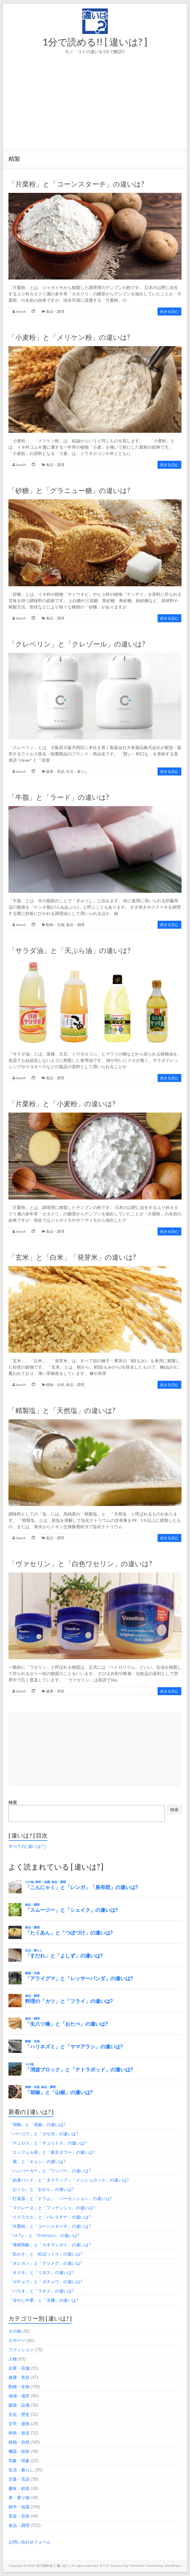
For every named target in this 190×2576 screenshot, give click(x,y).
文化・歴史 (19, 2414)
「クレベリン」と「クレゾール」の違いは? (76, 644)
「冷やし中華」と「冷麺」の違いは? (43, 2300)
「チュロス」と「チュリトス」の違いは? (47, 2143)
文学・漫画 (19, 2423)
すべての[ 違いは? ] (27, 1846)
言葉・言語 (19, 2479)
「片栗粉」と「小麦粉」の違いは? (61, 1103)
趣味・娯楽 (19, 2488)
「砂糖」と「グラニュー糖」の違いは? (69, 490)
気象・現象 (19, 2460)
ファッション (21, 2349)
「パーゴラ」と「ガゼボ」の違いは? (43, 2133)
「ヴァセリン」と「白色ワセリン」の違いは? (80, 1563)
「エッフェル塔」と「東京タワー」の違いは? (51, 2152)
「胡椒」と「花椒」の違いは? (36, 2124)
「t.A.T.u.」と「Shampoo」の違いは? (43, 2235)
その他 (14, 2331)
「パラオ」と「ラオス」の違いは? (41, 2291)
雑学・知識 (19, 2506)
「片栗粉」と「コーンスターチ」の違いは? (76, 184)
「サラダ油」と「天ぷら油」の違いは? (69, 950)
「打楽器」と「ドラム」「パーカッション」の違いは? (60, 2198)
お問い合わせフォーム (29, 2542)
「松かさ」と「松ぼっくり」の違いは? (45, 2254)
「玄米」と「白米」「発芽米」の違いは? (72, 1257)
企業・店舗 (19, 2368)
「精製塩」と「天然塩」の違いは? (61, 1410)
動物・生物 (55, 924)
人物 (12, 2358)
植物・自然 (55, 1384)
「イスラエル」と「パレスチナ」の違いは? (49, 2217)
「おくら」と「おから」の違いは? (41, 2189)
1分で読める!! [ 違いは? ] (94, 42)
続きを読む (169, 311)
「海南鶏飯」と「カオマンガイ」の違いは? (49, 2244)
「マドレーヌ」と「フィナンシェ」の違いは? (51, 2207)
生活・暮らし (77, 771)
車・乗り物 (19, 2497)
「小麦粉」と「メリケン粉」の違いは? (69, 337)
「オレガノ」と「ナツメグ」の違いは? (45, 2263)
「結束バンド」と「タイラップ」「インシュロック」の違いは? (68, 2180)
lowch (21, 311)
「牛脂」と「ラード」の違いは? (58, 797)
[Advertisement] (95, 109)
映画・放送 (19, 2432)
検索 (12, 1802)
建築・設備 (19, 2405)
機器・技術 (19, 2451)
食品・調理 (55, 311)
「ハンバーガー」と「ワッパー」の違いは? (49, 2170)
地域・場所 (19, 2395)
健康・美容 (55, 771)
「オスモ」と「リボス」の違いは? (41, 2272)
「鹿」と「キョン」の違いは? (36, 2161)
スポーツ (16, 2340)
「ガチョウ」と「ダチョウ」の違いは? (45, 2281)
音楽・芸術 (19, 2516)
